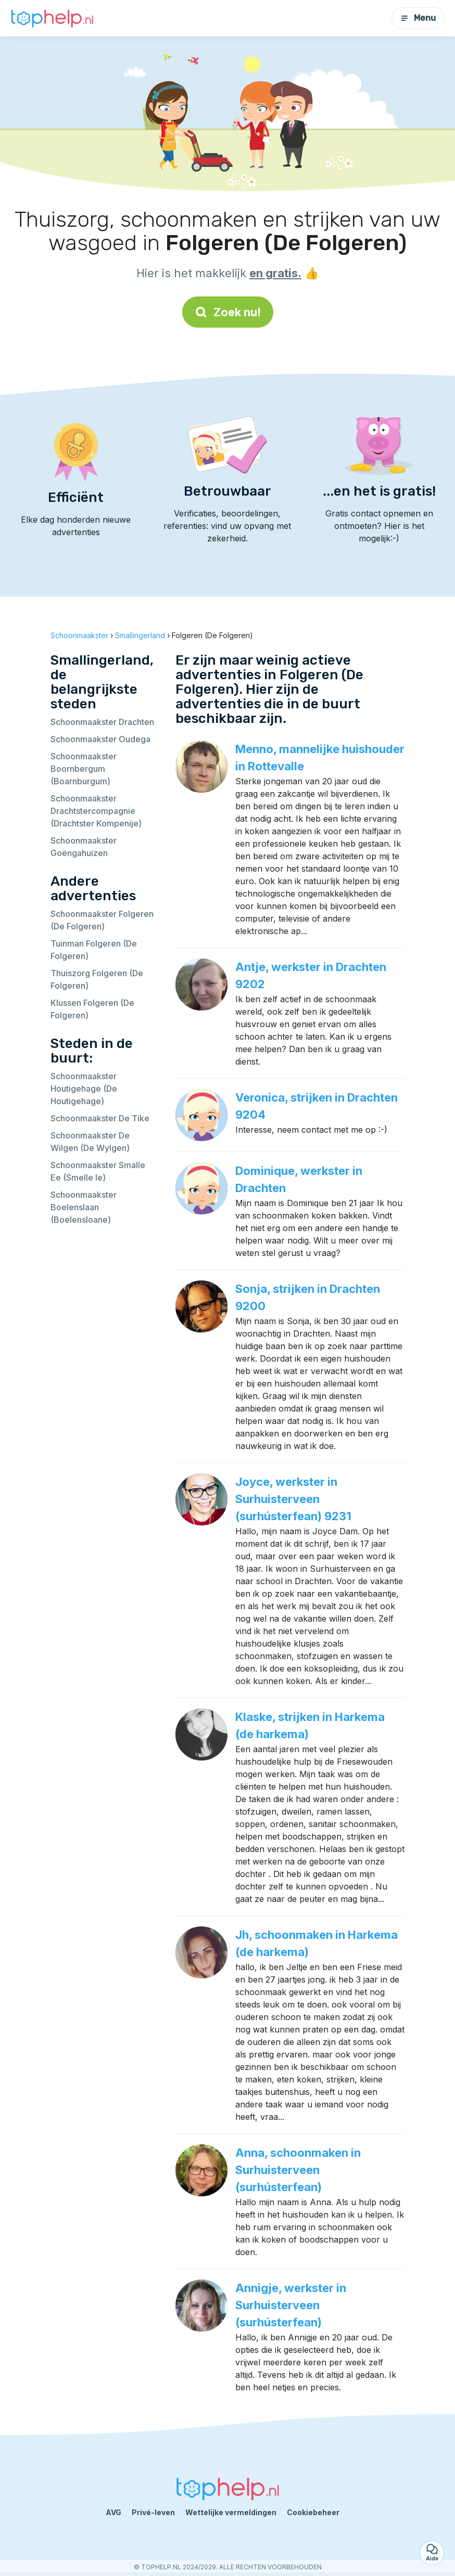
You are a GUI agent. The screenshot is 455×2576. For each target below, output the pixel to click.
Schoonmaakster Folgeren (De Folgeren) (102, 920)
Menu (418, 18)
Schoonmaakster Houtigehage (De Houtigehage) (83, 1088)
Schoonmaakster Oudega (100, 739)
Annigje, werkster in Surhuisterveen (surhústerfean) (290, 2305)
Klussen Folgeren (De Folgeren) (92, 1009)
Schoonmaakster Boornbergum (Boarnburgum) (83, 768)
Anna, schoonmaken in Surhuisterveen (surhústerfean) (298, 2170)
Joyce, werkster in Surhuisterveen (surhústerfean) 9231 (293, 1499)
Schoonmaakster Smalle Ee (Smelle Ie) (97, 1171)
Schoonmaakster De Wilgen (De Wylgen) (90, 1141)
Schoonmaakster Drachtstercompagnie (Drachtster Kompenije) (96, 811)
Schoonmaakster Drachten (102, 722)
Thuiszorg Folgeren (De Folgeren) (96, 979)
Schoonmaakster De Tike (99, 1118)
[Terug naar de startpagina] (52, 18)
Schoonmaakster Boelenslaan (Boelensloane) (83, 1207)
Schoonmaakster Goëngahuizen (83, 846)
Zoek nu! (228, 312)
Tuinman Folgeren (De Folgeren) (93, 949)
